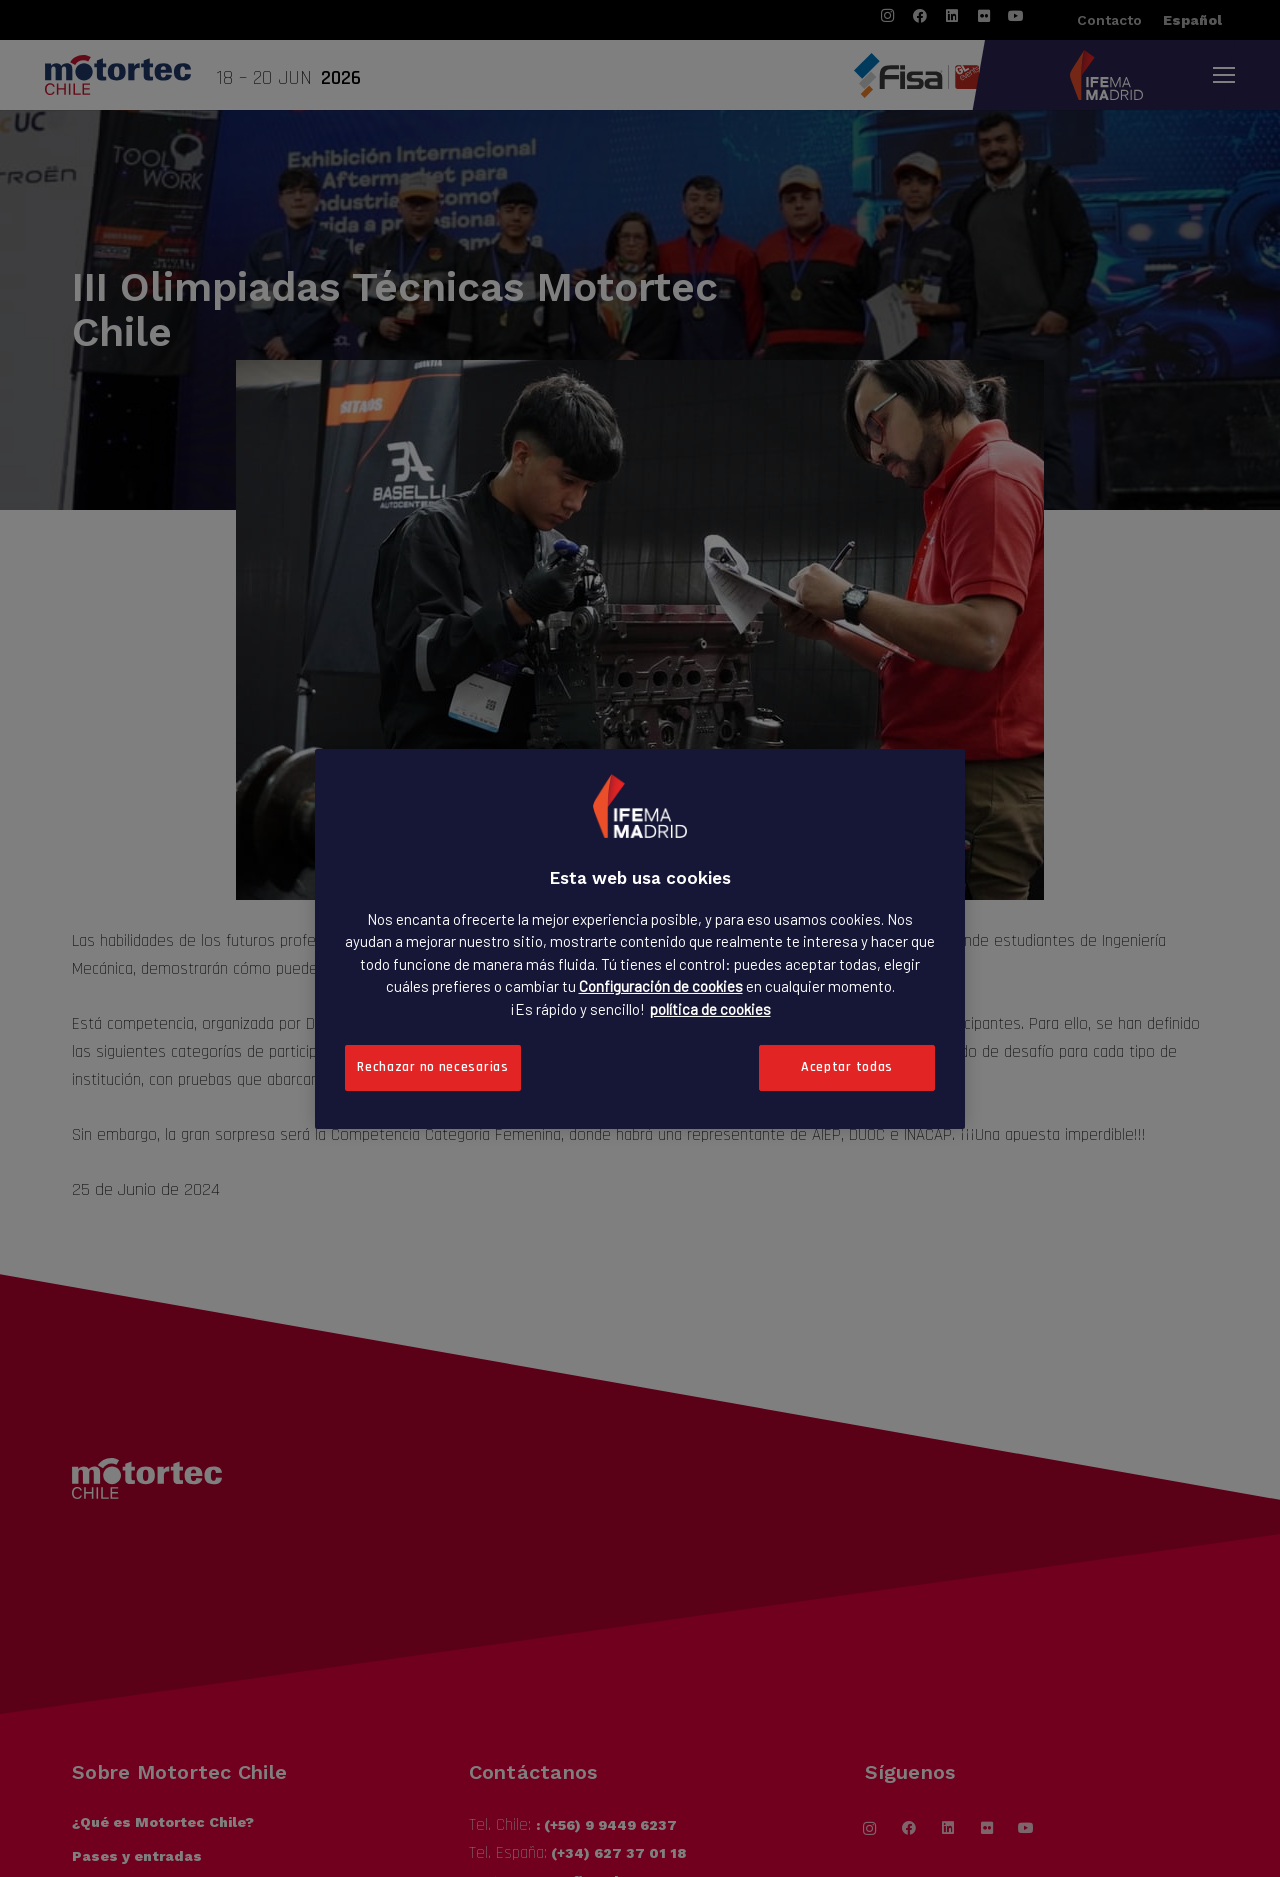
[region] (640, 938)
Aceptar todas (847, 1067)
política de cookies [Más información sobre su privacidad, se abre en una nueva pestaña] (710, 1008)
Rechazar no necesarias (432, 1067)
